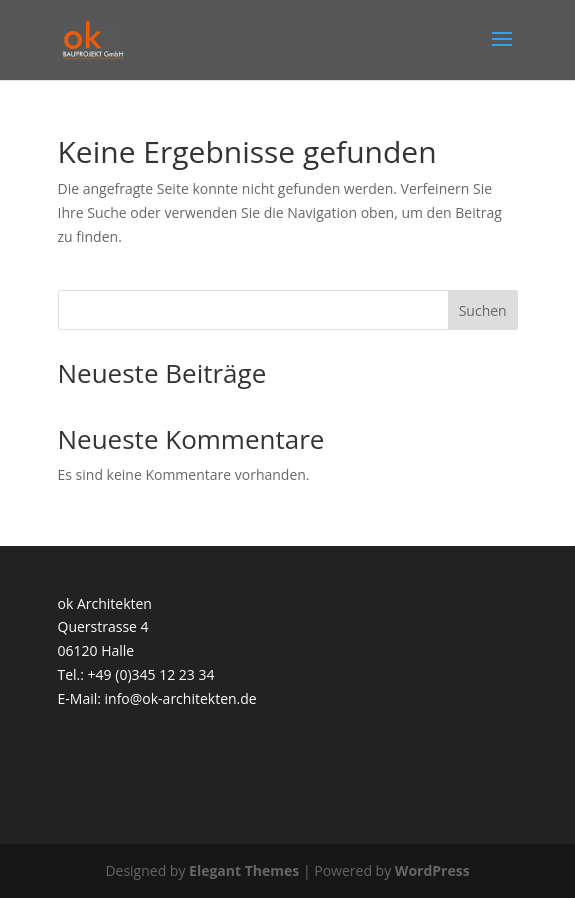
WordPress (432, 870)
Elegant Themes (244, 870)
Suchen (483, 310)
